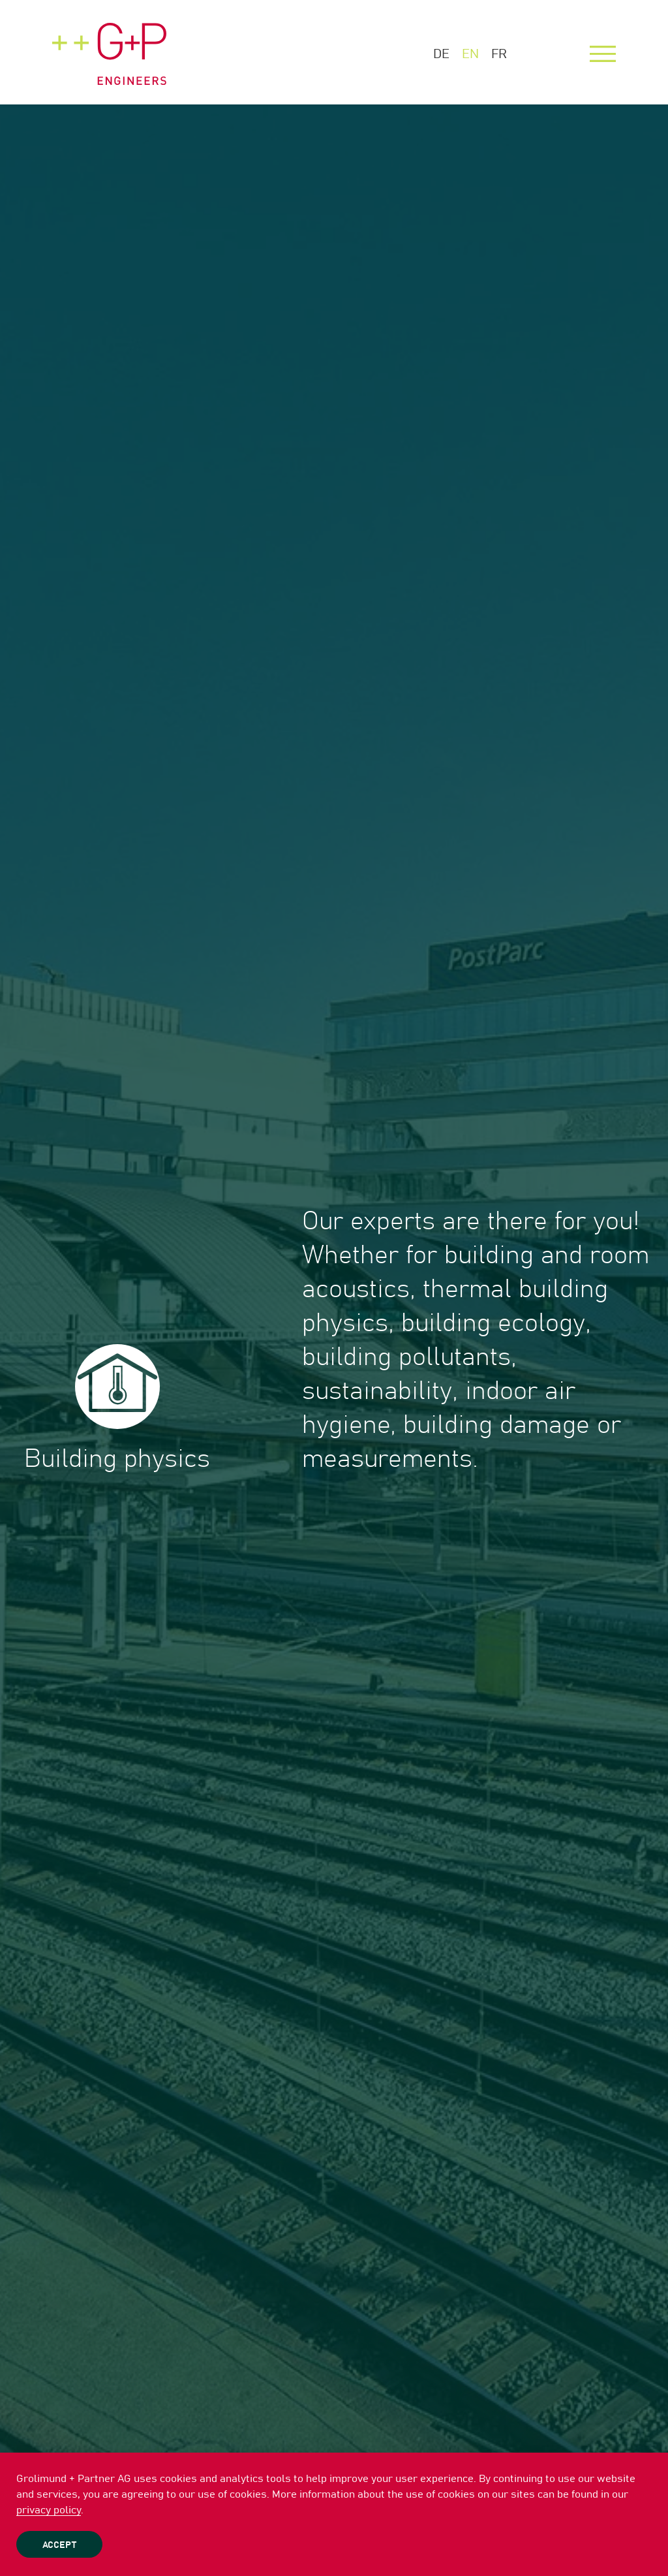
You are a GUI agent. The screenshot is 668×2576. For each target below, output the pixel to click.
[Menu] (603, 54)
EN (470, 54)
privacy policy (48, 2510)
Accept (59, 2545)
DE (441, 54)
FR (499, 54)
